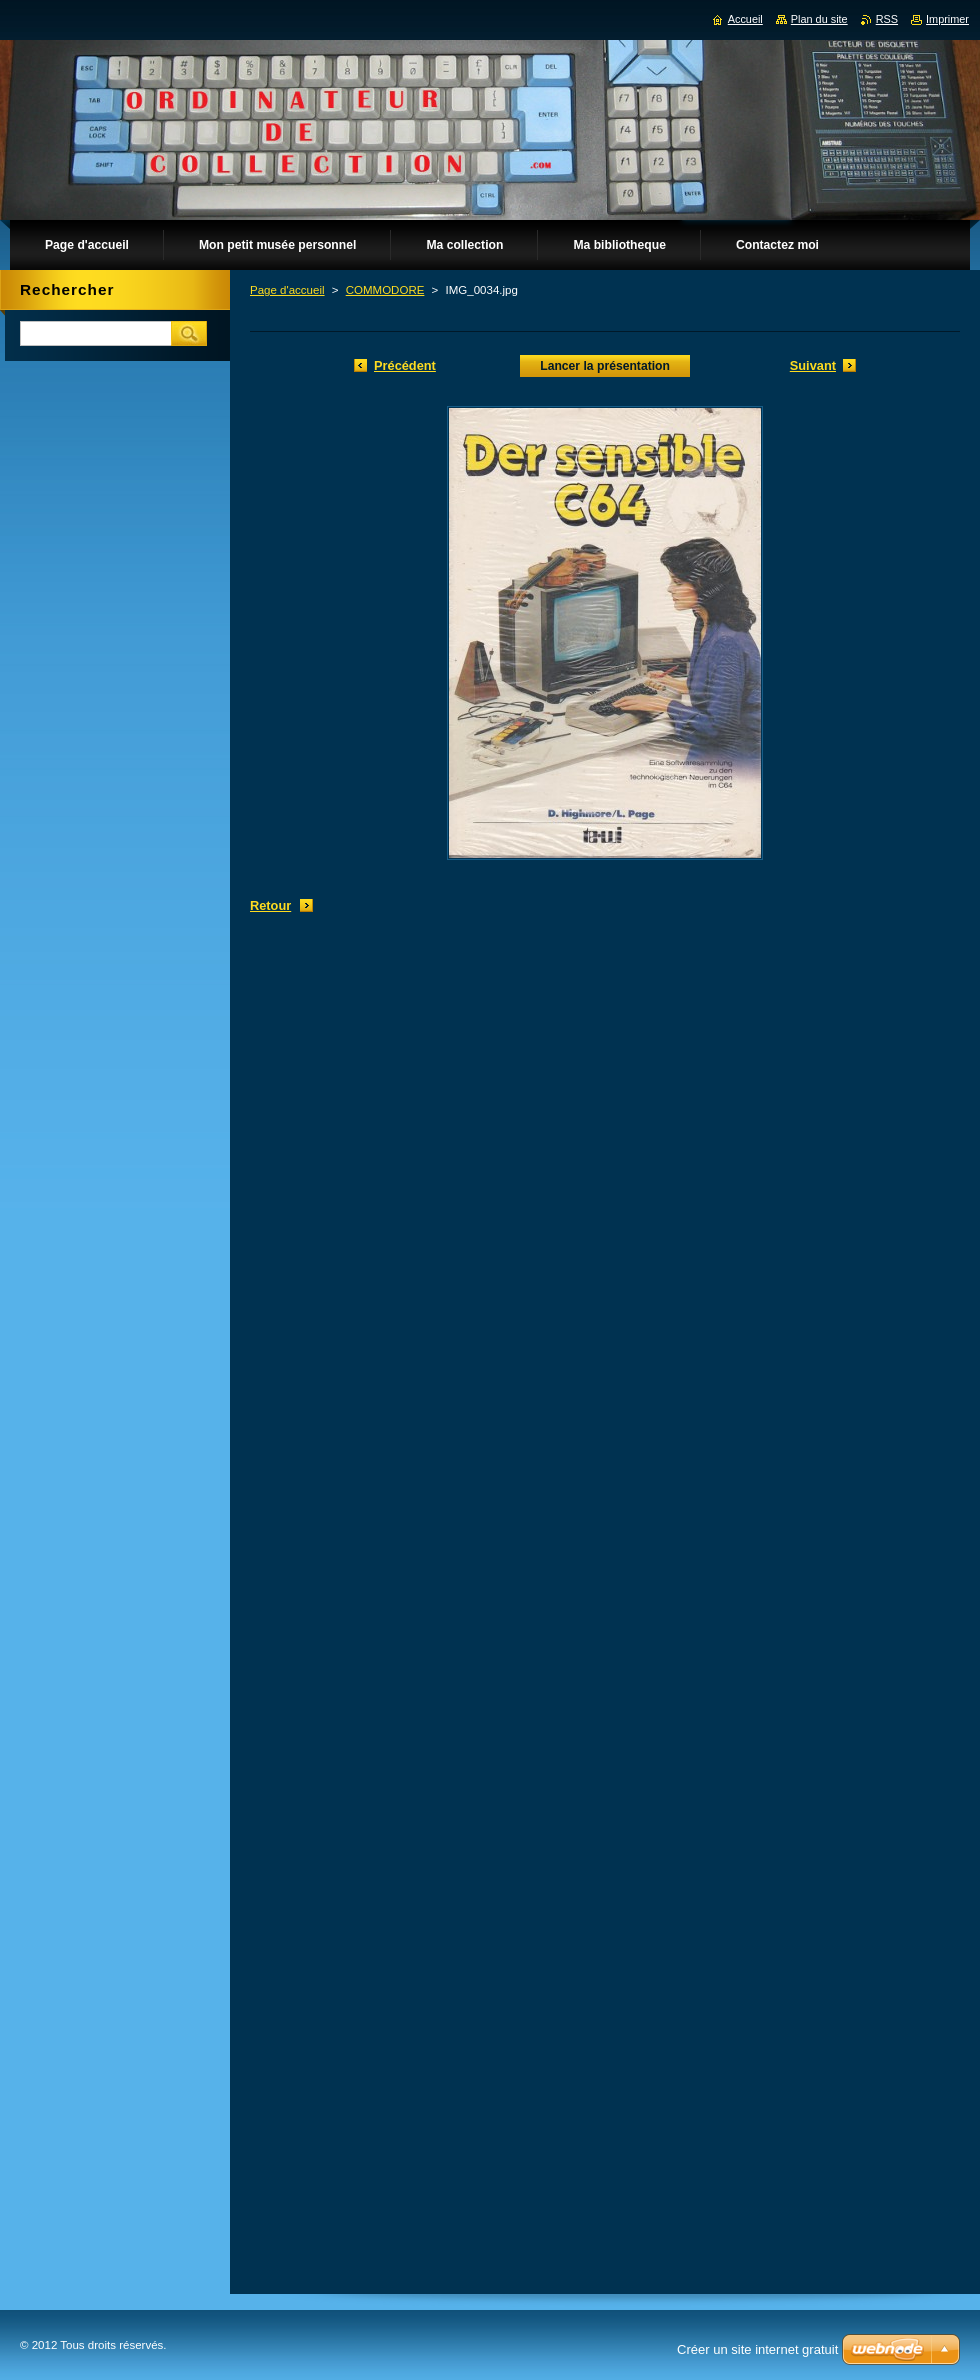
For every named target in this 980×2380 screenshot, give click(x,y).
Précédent (405, 365)
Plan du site (819, 19)
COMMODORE (385, 290)
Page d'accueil (287, 290)
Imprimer (947, 19)
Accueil (745, 19)
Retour (270, 905)
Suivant (813, 365)
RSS (887, 19)
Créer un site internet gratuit (757, 2349)
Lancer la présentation (605, 366)
